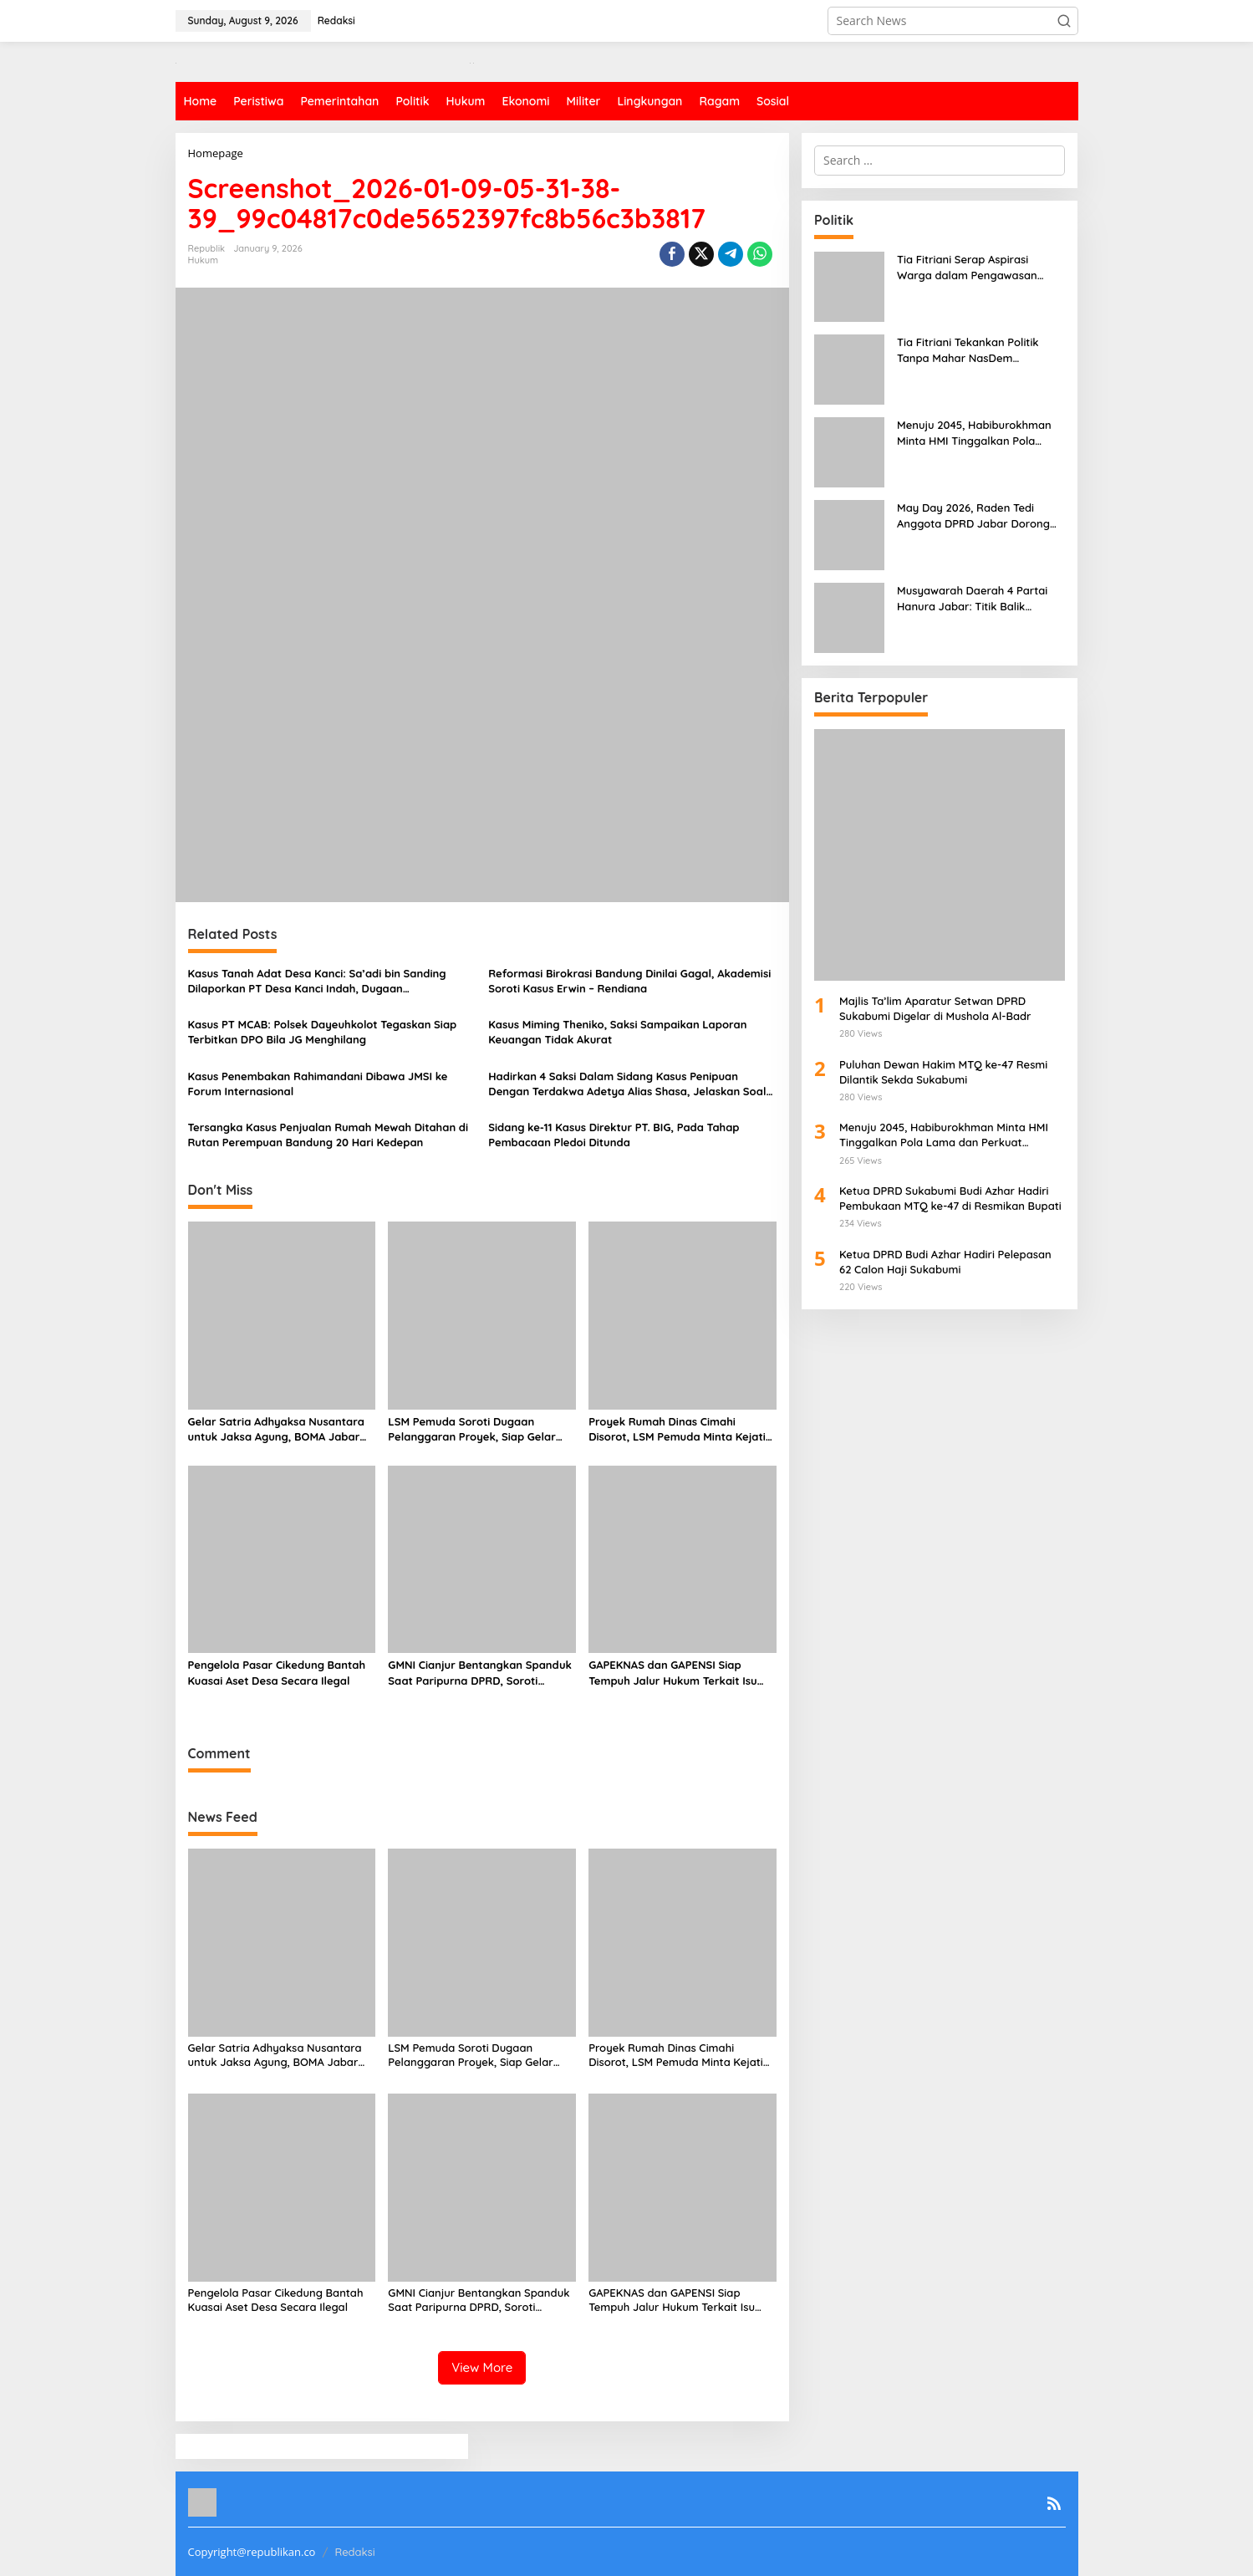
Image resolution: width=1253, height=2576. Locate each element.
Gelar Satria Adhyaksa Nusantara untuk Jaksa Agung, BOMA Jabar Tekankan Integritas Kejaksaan (276, 1429)
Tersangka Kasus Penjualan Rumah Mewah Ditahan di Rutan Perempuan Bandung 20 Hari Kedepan (328, 1134)
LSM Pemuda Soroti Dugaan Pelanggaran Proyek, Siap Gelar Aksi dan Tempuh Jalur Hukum (472, 1429)
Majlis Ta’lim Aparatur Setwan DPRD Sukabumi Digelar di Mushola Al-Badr (938, 1008)
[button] (1064, 21)
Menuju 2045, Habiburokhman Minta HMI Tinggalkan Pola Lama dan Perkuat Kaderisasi (974, 432)
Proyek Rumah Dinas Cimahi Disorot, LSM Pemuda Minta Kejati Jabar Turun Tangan (677, 1429)
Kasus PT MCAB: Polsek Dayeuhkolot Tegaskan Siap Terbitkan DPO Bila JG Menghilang (322, 1032)
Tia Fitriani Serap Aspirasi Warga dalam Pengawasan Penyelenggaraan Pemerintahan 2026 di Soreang (981, 267)
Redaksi (354, 2551)
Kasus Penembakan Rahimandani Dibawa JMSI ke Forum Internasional (318, 1083)
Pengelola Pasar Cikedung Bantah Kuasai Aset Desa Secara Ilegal (277, 1672)
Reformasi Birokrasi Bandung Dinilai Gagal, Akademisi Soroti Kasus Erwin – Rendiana (629, 981)
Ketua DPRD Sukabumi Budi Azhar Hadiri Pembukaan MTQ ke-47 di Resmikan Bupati (950, 1198)
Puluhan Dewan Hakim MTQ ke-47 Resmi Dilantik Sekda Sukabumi (943, 1072)
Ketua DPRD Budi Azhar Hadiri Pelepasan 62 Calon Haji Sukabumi (945, 1261)
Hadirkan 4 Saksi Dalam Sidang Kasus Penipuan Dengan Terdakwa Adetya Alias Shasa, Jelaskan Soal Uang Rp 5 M (627, 1084)
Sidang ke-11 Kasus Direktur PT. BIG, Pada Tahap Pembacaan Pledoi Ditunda (613, 1134)
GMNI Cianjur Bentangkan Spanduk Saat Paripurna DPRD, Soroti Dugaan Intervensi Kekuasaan (480, 1672)
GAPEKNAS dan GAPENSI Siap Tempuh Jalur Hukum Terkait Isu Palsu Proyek (672, 1672)
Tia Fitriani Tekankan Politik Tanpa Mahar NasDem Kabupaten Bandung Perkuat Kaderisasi (972, 350)
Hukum (203, 260)
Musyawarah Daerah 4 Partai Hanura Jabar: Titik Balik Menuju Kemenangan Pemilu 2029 (972, 598)
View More (481, 2367)
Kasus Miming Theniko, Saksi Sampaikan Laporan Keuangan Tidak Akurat (617, 1032)
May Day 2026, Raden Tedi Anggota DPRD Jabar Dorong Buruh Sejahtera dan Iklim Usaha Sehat (973, 515)
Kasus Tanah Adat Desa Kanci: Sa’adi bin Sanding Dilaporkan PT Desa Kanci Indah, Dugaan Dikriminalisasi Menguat (317, 981)
